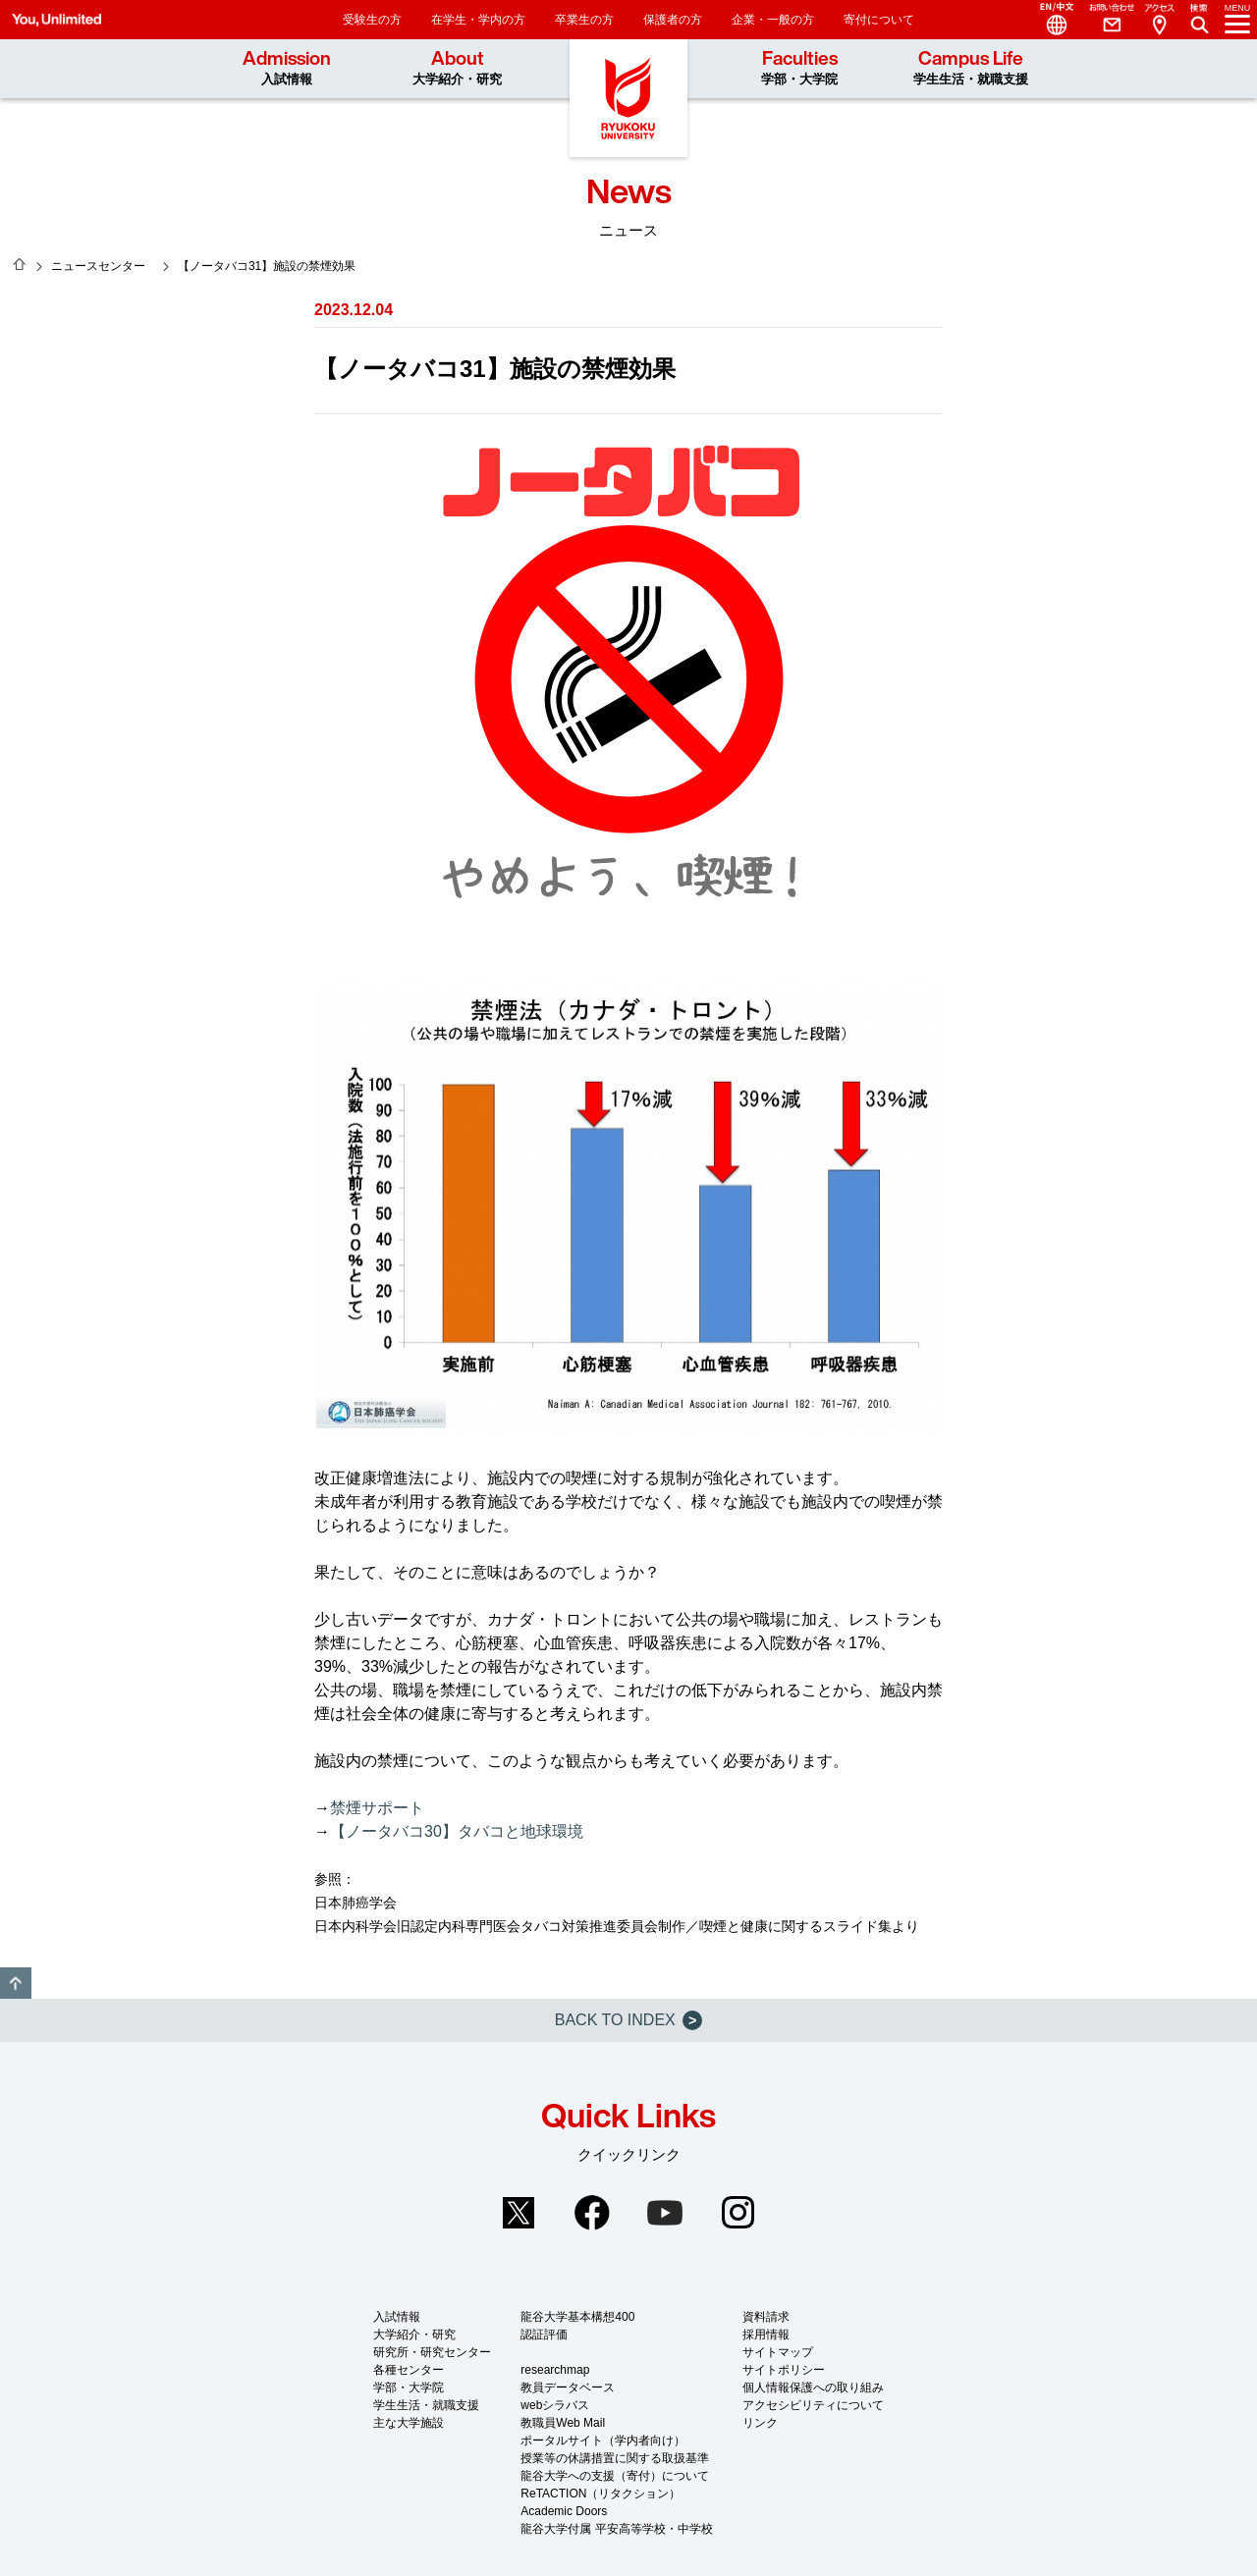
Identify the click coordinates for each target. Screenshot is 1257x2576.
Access (1158, 19)
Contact (1103, 19)
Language (1048, 19)
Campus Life (970, 67)
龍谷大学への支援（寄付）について (614, 2476)
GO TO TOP (15, 1983)
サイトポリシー (783, 2370)
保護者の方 (672, 20)
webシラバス (554, 2405)
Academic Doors (563, 2511)
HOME (19, 264)
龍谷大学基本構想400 (577, 2317)
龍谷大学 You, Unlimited (628, 98)
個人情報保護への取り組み (813, 2387)
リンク (760, 2423)
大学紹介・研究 (414, 2334)
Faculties (799, 67)
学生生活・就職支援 (426, 2405)
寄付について (879, 20)
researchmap (554, 2370)
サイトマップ (777, 2352)
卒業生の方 (584, 20)
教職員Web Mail (562, 2423)
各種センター (408, 2370)
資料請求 (766, 2317)
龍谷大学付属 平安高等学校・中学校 (616, 2529)
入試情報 (396, 2317)
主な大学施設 (408, 2423)
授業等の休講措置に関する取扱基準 (614, 2458)
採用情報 (766, 2334)
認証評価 (544, 2334)
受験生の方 (372, 20)
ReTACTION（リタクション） (600, 2493)
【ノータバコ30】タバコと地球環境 (456, 1831)
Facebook (592, 2212)
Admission (287, 67)
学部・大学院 (408, 2387)
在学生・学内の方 (478, 20)
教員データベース (567, 2387)
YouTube (664, 2212)
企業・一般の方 (773, 20)
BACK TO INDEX (628, 2020)
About (457, 67)
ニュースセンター (98, 266)
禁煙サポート (377, 1807)
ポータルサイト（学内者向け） (602, 2440)
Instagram (738, 2212)
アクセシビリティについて (813, 2405)
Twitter (518, 2212)
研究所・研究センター (432, 2352)
